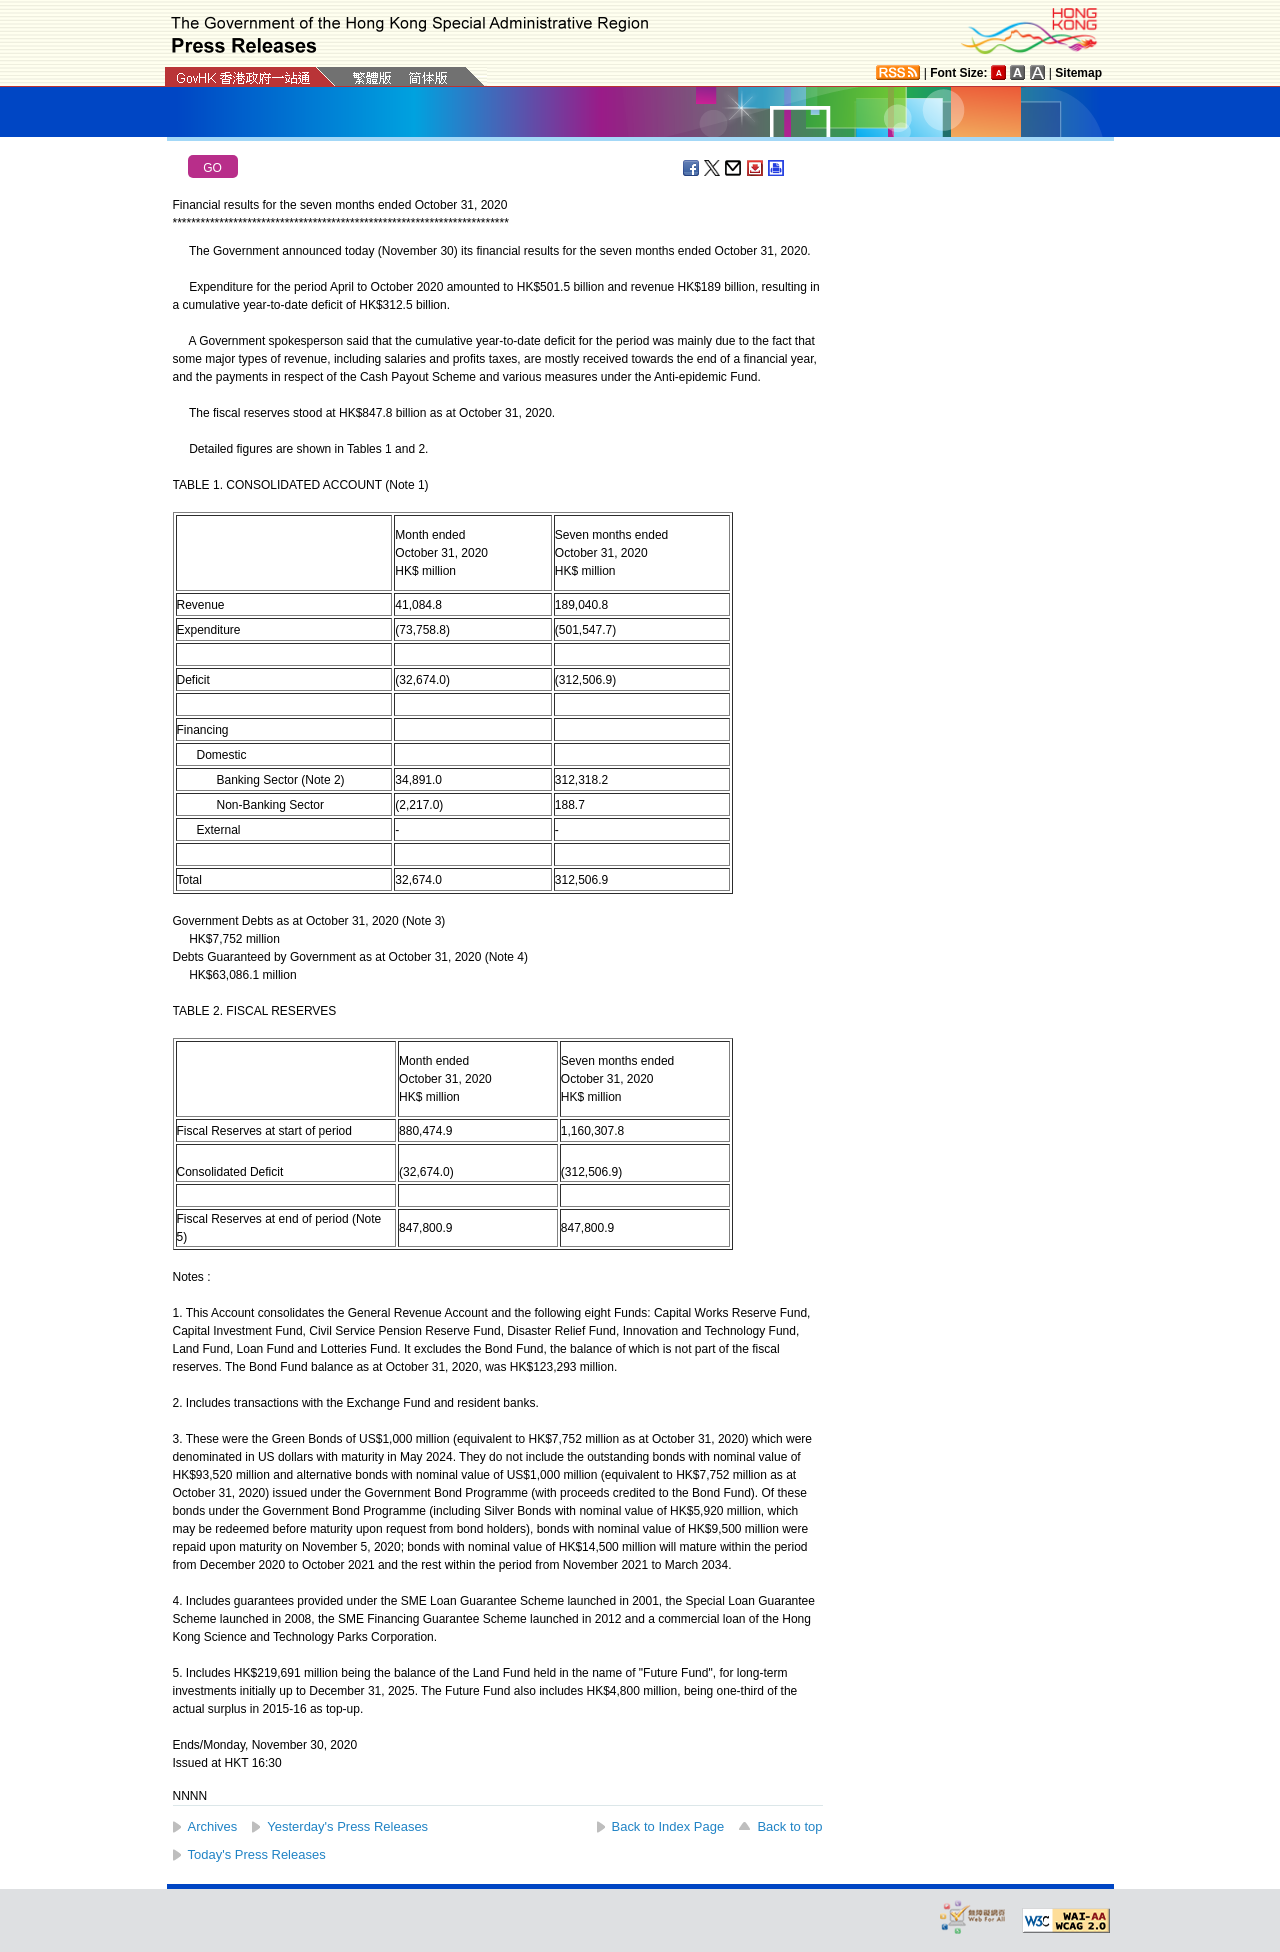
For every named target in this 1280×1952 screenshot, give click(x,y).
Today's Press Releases (257, 1854)
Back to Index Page (668, 1826)
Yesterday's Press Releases (347, 1826)
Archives (213, 1826)
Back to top (789, 1826)
